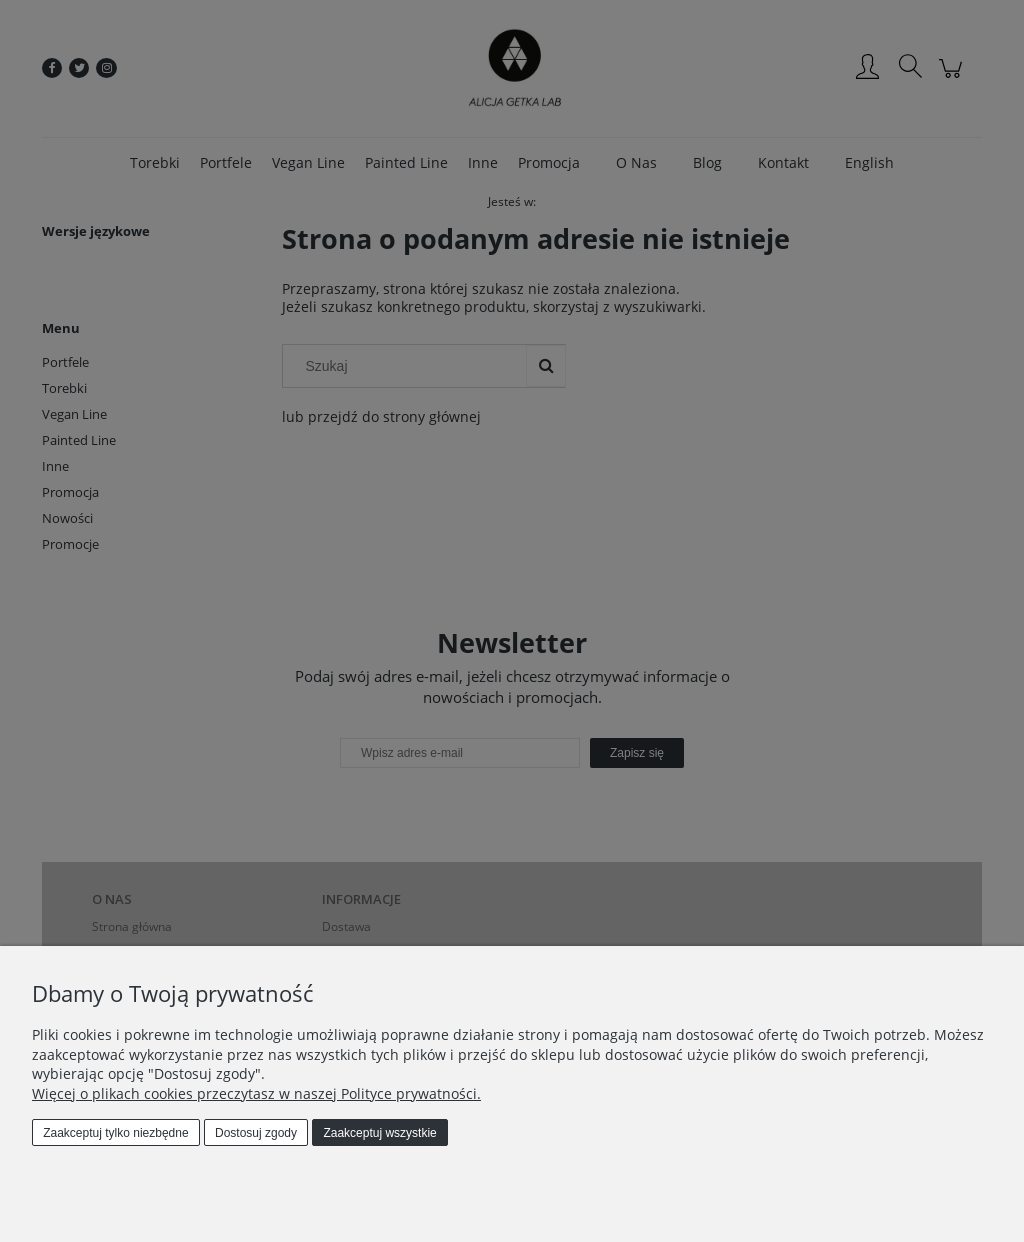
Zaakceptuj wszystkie (379, 1133)
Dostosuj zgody (256, 1133)
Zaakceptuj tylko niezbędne (115, 1133)
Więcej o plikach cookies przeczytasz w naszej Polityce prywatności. (256, 1093)
